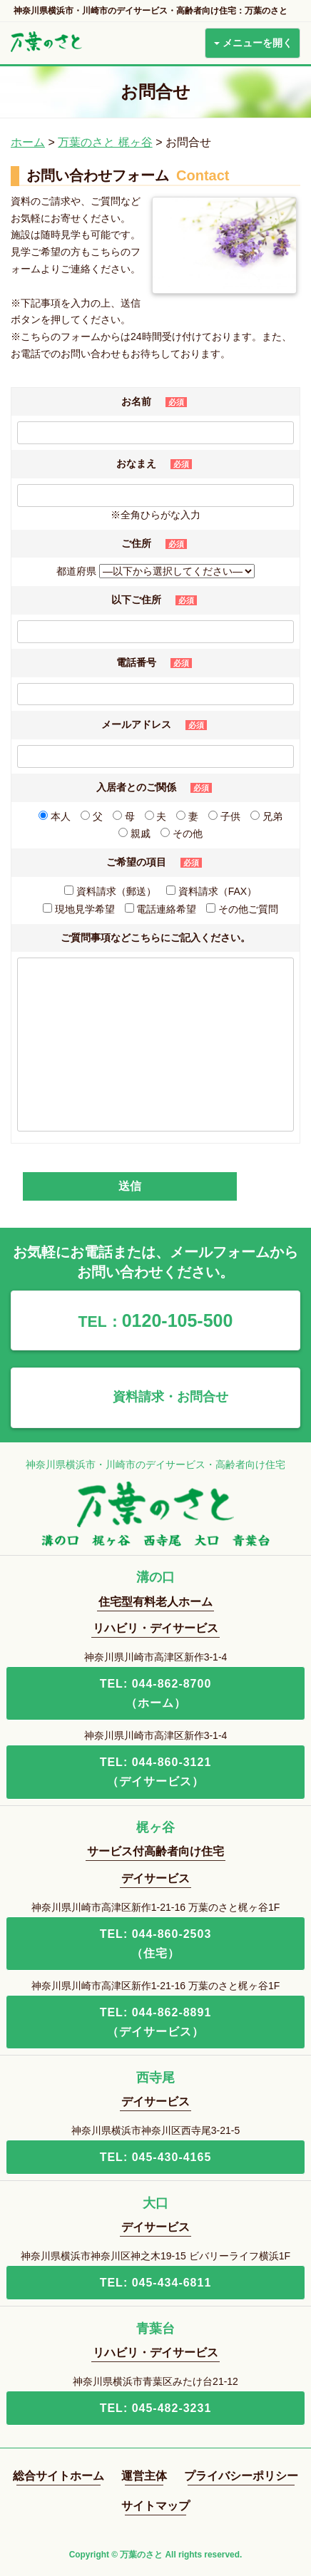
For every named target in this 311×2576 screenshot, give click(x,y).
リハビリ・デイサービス (155, 1628)
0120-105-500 (155, 1320)
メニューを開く (253, 42)
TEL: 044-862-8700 (155, 1695)
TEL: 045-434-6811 (156, 2283)
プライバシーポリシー (241, 2476)
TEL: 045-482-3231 (156, 2408)
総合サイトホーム (58, 2476)
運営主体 (144, 2476)
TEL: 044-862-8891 (155, 2023)
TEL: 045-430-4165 (156, 2157)
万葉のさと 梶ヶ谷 (105, 142)
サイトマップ (155, 2506)
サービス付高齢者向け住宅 (155, 1851)
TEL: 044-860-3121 (155, 1773)
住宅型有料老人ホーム (155, 1602)
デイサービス (155, 1878)
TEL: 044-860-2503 (155, 1945)
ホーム (28, 142)
